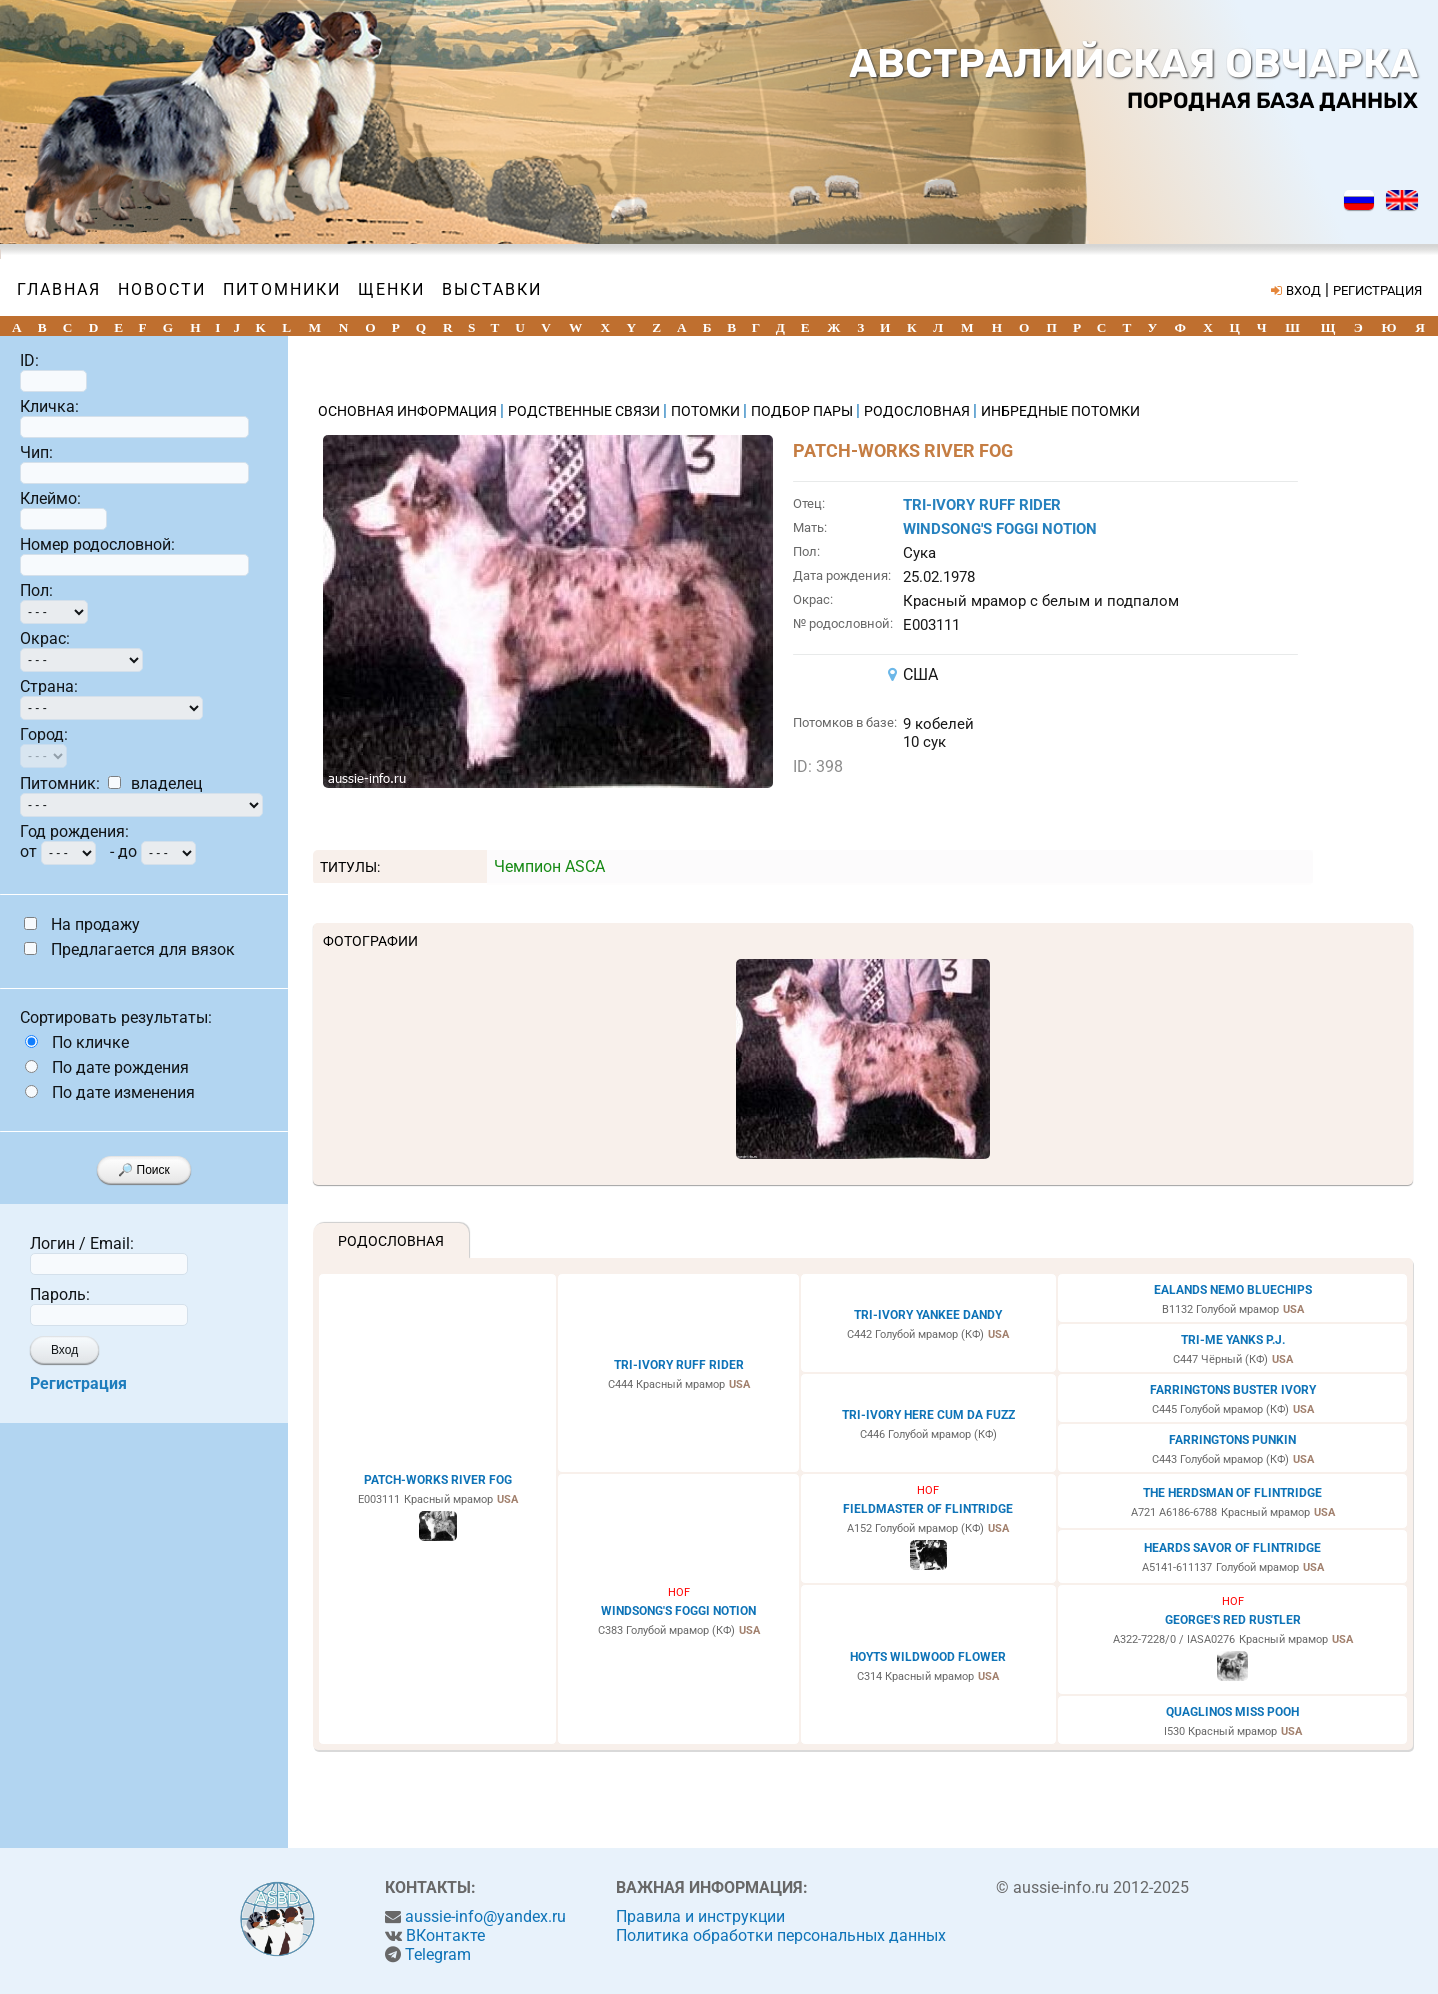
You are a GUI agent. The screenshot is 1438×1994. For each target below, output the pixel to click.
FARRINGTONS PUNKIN (1232, 1440)
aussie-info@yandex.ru (485, 1916)
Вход (64, 1350)
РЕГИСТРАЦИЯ (1377, 290)
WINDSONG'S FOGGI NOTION (1000, 529)
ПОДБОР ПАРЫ (803, 411)
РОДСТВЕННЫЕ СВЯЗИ (585, 411)
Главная (59, 289)
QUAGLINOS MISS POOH (1232, 1712)
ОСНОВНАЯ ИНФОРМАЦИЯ (409, 411)
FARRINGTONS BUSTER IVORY (1233, 1390)
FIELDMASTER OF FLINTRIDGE (928, 1509)
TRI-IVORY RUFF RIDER (982, 505)
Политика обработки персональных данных (781, 1935)
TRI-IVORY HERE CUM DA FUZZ (928, 1415)
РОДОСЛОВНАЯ (918, 411)
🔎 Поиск (144, 1170)
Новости (162, 289)
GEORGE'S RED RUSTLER (1233, 1620)
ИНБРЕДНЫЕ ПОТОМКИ (1060, 411)
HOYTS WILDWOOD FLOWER (928, 1657)
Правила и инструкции (700, 1916)
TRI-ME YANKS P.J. (1233, 1340)
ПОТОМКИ (707, 411)
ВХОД (1303, 290)
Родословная (391, 1241)
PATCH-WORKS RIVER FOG (438, 1480)
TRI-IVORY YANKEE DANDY (928, 1315)
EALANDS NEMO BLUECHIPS (1233, 1290)
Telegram (438, 1954)
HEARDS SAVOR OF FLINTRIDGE (1232, 1548)
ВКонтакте (445, 1935)
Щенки (391, 289)
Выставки (492, 289)
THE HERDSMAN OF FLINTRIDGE (1232, 1493)
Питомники (282, 289)
